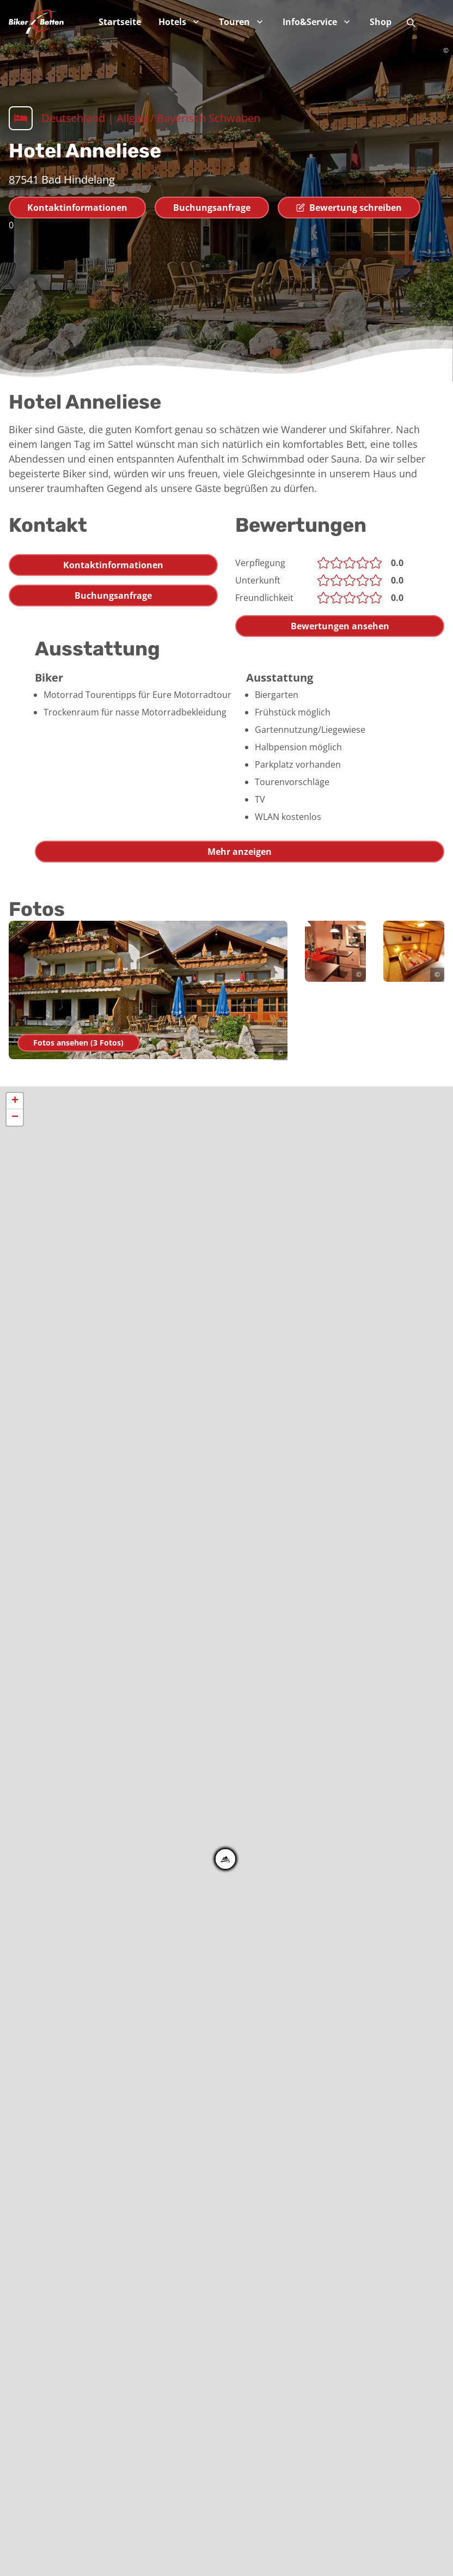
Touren (242, 22)
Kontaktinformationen (77, 208)
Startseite (120, 22)
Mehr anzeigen (239, 852)
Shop (380, 22)
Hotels (179, 22)
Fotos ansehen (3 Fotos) (81, 1042)
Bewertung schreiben (349, 208)
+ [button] (15, 1101)
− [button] (15, 1117)
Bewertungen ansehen (340, 626)
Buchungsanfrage (211, 208)
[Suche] (411, 22)
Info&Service (317, 22)
